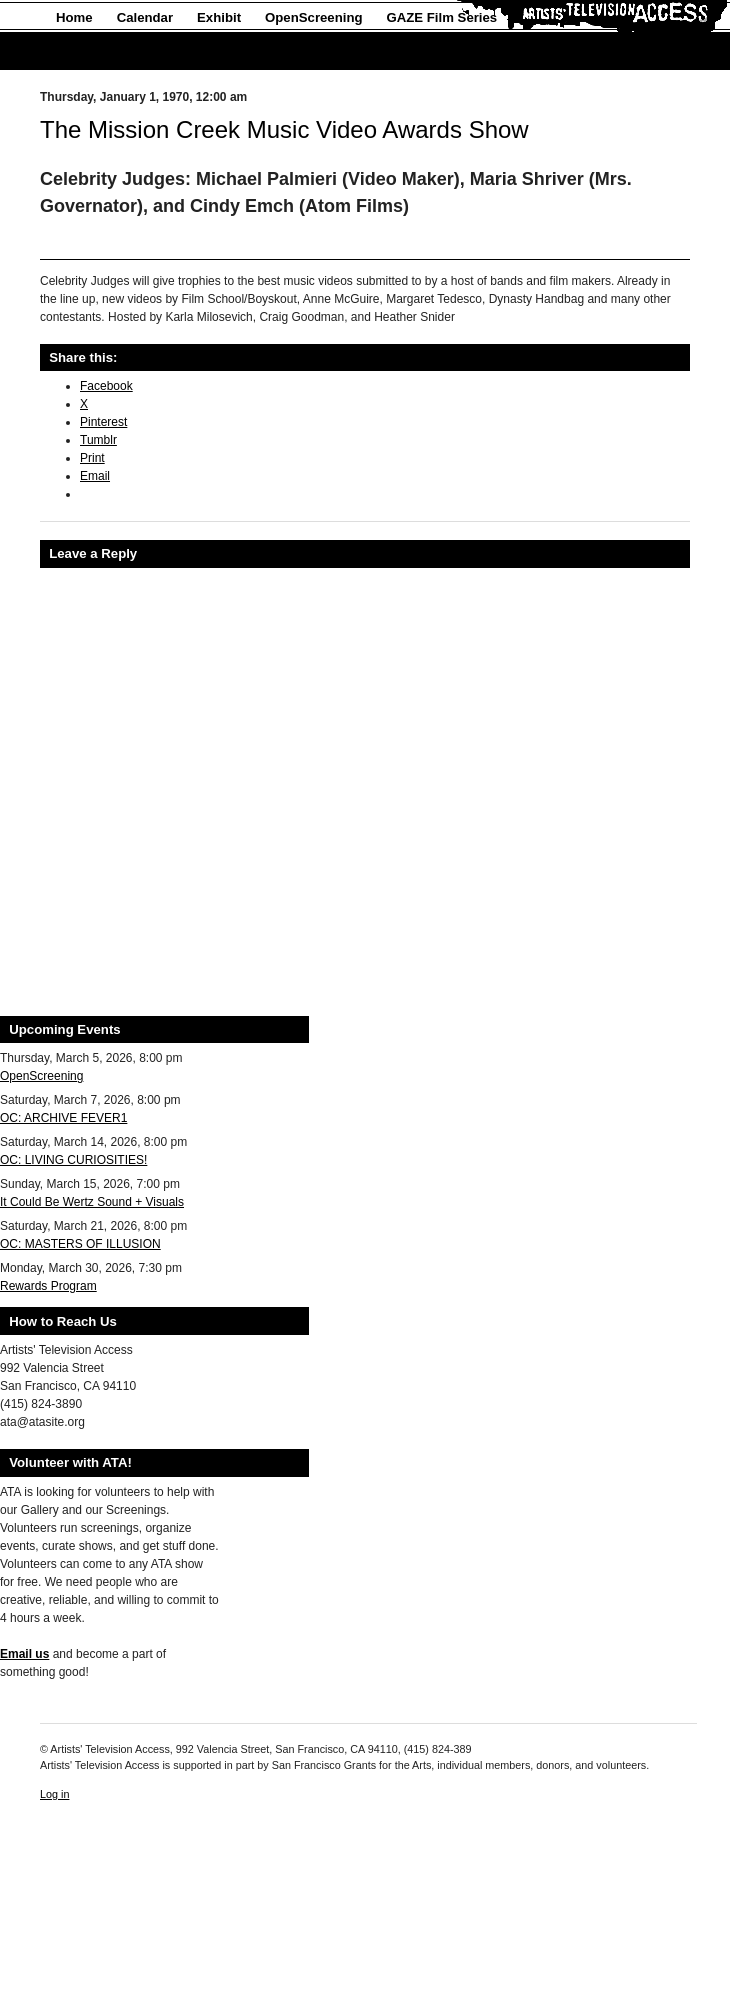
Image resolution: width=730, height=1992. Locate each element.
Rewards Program (48, 1286)
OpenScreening (313, 17)
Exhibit (219, 17)
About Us (85, 51)
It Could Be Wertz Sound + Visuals (92, 1202)
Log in (54, 1794)
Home (74, 17)
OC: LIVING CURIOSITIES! (73, 1160)
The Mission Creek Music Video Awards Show (284, 129)
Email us (24, 1654)
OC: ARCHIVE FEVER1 (63, 1118)
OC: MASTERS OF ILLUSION (80, 1244)
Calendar (145, 17)
